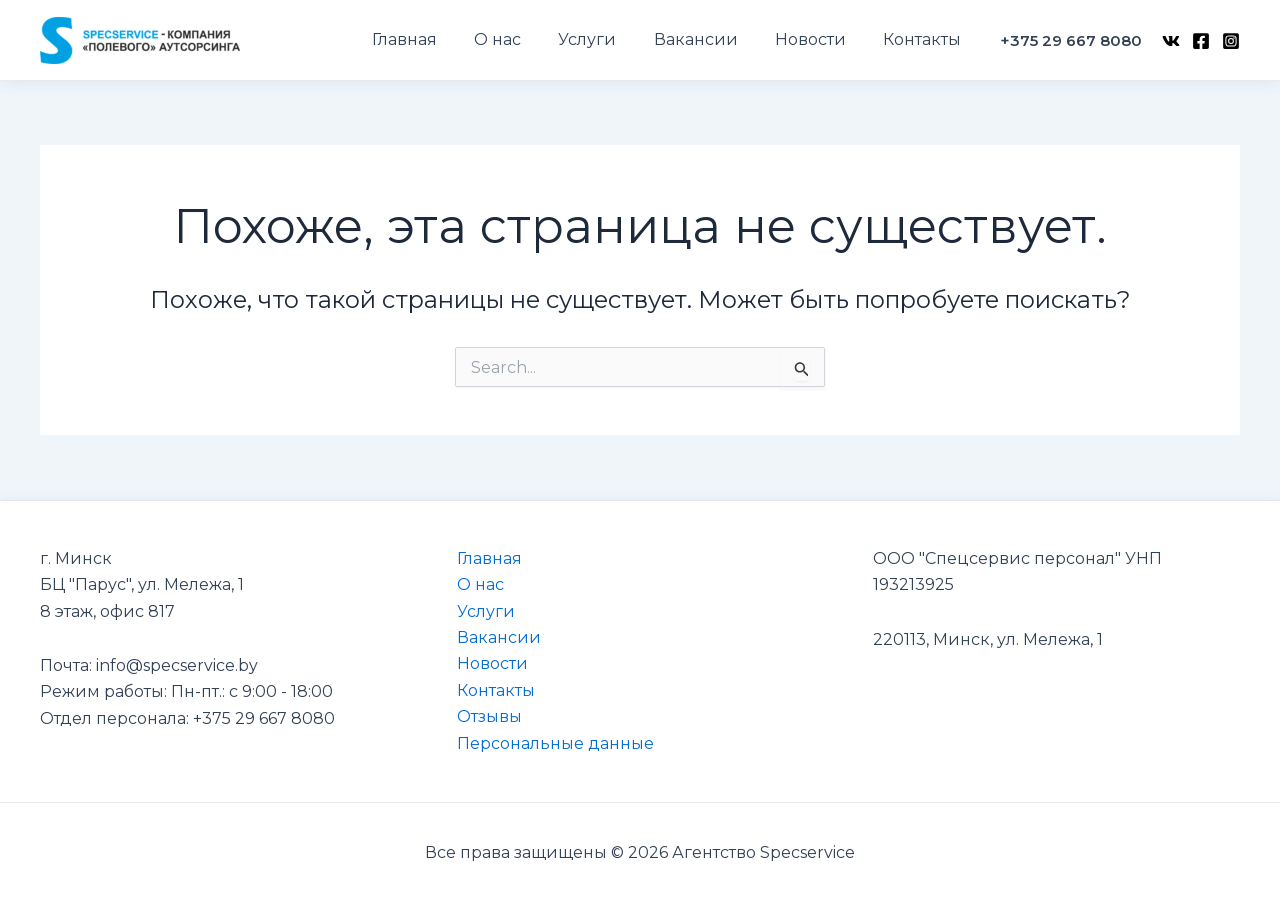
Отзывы (489, 716)
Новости (492, 663)
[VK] (1171, 41)
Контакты (496, 690)
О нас (480, 584)
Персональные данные (555, 743)
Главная (489, 558)
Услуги (486, 611)
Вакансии (499, 637)
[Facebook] (1201, 41)
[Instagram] (1231, 41)
